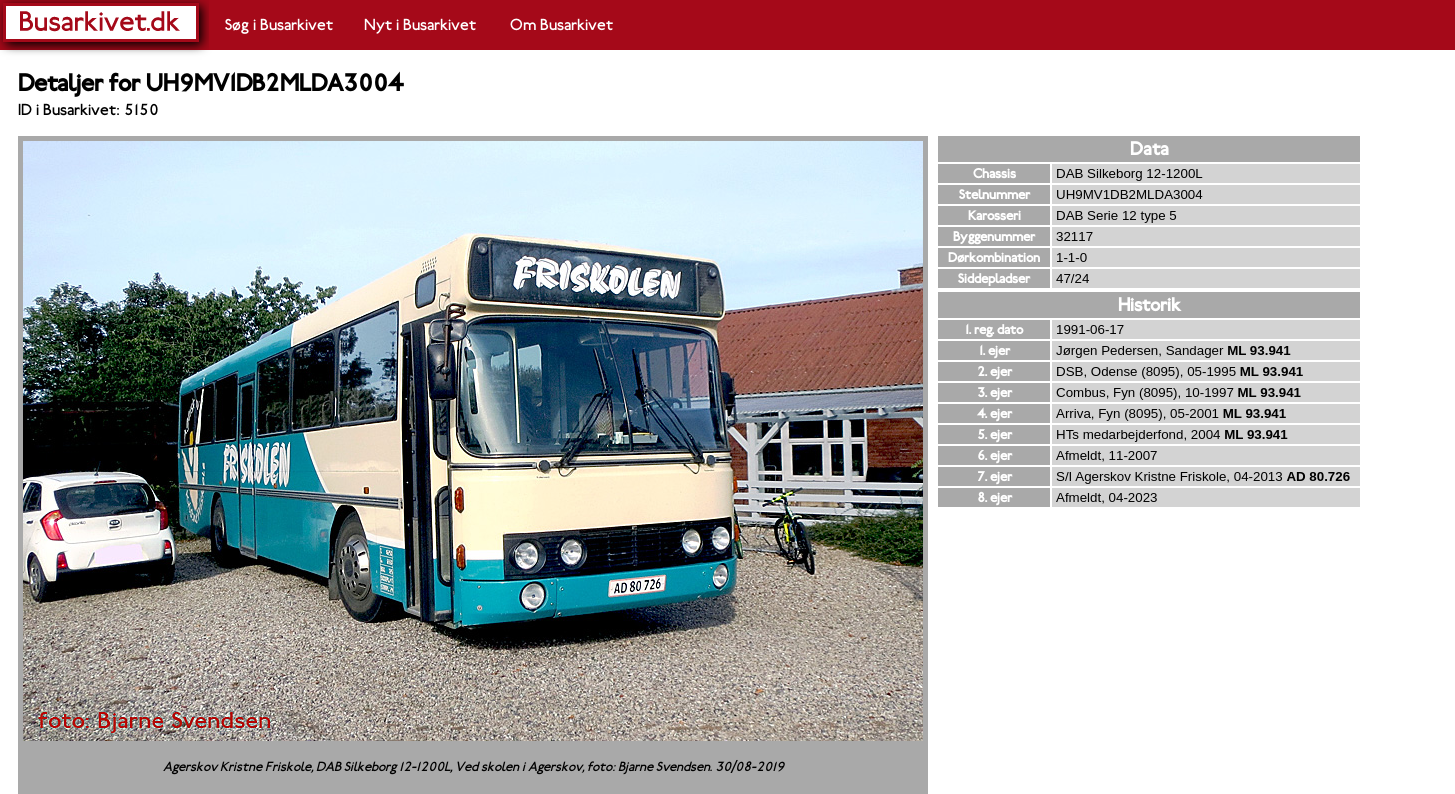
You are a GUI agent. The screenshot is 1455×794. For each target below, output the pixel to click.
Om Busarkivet (561, 25)
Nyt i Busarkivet (420, 25)
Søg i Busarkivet (279, 25)
